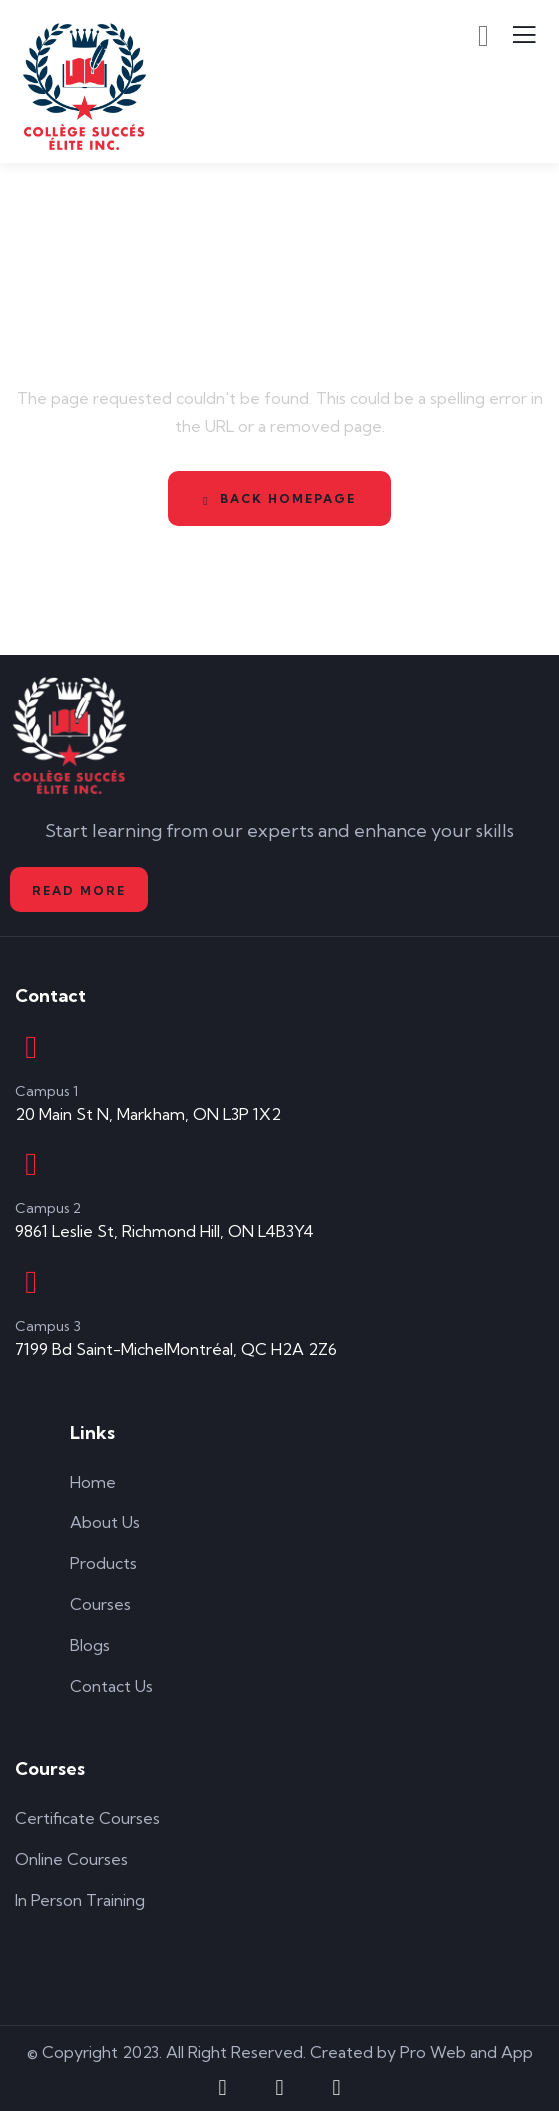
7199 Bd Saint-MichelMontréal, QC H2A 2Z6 (176, 1349)
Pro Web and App (466, 2052)
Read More (79, 890)
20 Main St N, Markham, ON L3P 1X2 (148, 1114)
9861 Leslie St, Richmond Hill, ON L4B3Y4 (164, 1231)
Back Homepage (279, 499)
